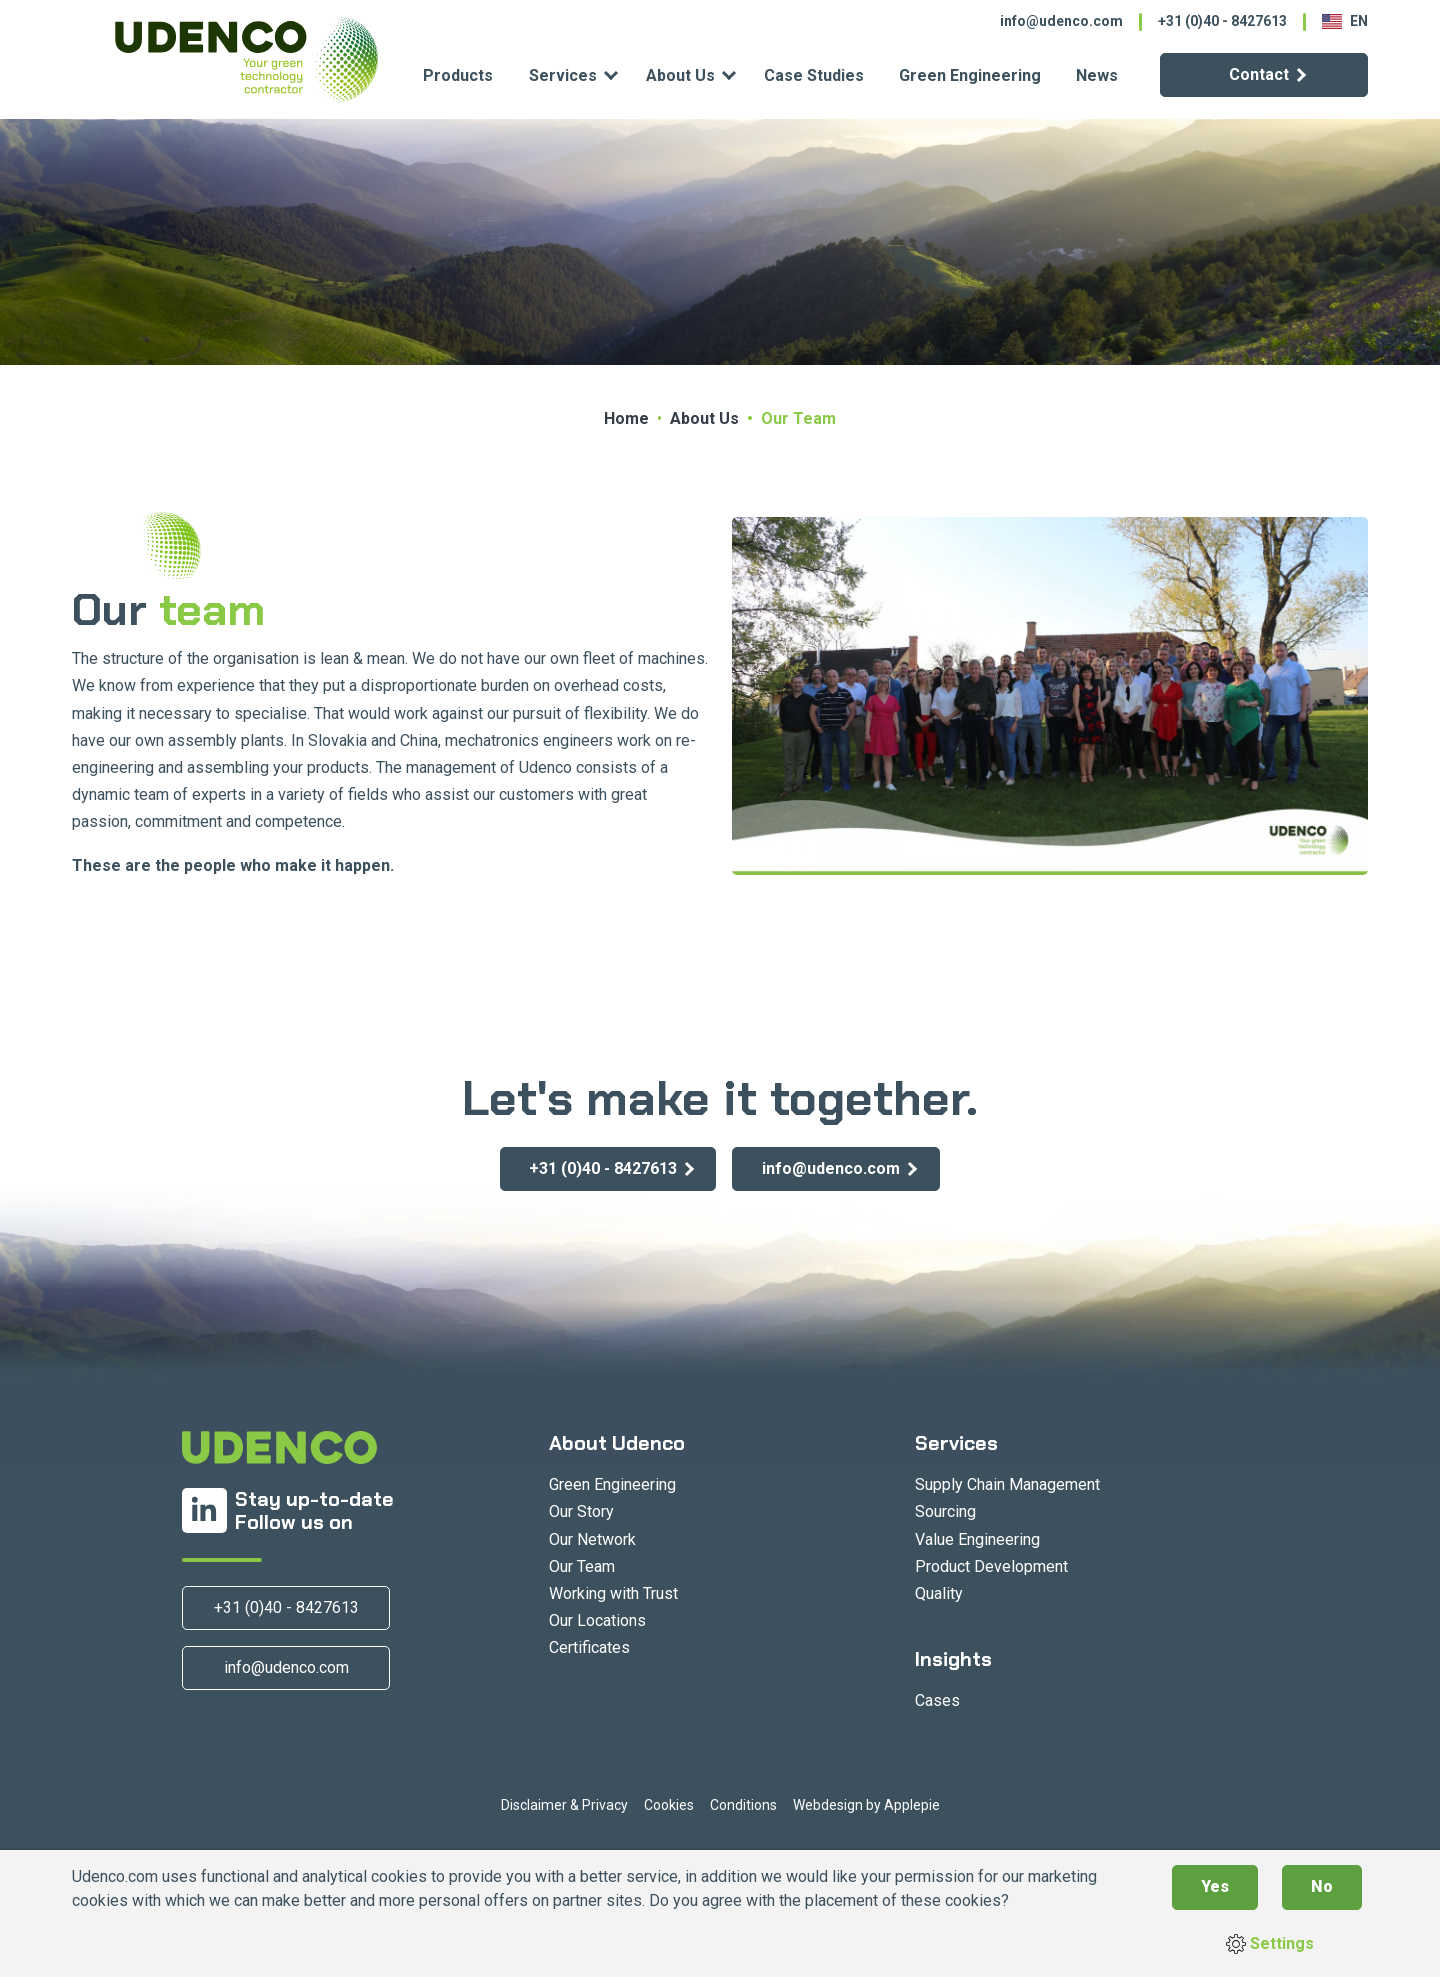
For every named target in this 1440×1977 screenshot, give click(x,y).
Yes (1215, 1886)
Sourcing (945, 1511)
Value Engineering (977, 1539)
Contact (1259, 74)
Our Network (592, 1539)
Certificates (589, 1647)
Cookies (669, 1805)
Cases (937, 1700)
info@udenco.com (1061, 21)
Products (458, 75)
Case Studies (814, 75)
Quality (939, 1593)
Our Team (582, 1566)
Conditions (743, 1805)
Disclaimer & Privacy (564, 1805)
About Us (680, 75)
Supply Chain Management (1007, 1484)
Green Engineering (970, 75)
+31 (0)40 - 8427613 (1222, 21)
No (1322, 1886)
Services (563, 75)
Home (626, 418)
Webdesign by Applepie (866, 1805)
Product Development (991, 1566)
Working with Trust (613, 1593)
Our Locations (597, 1620)
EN (1345, 21)
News (1097, 75)
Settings (1270, 1943)
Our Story (581, 1511)
